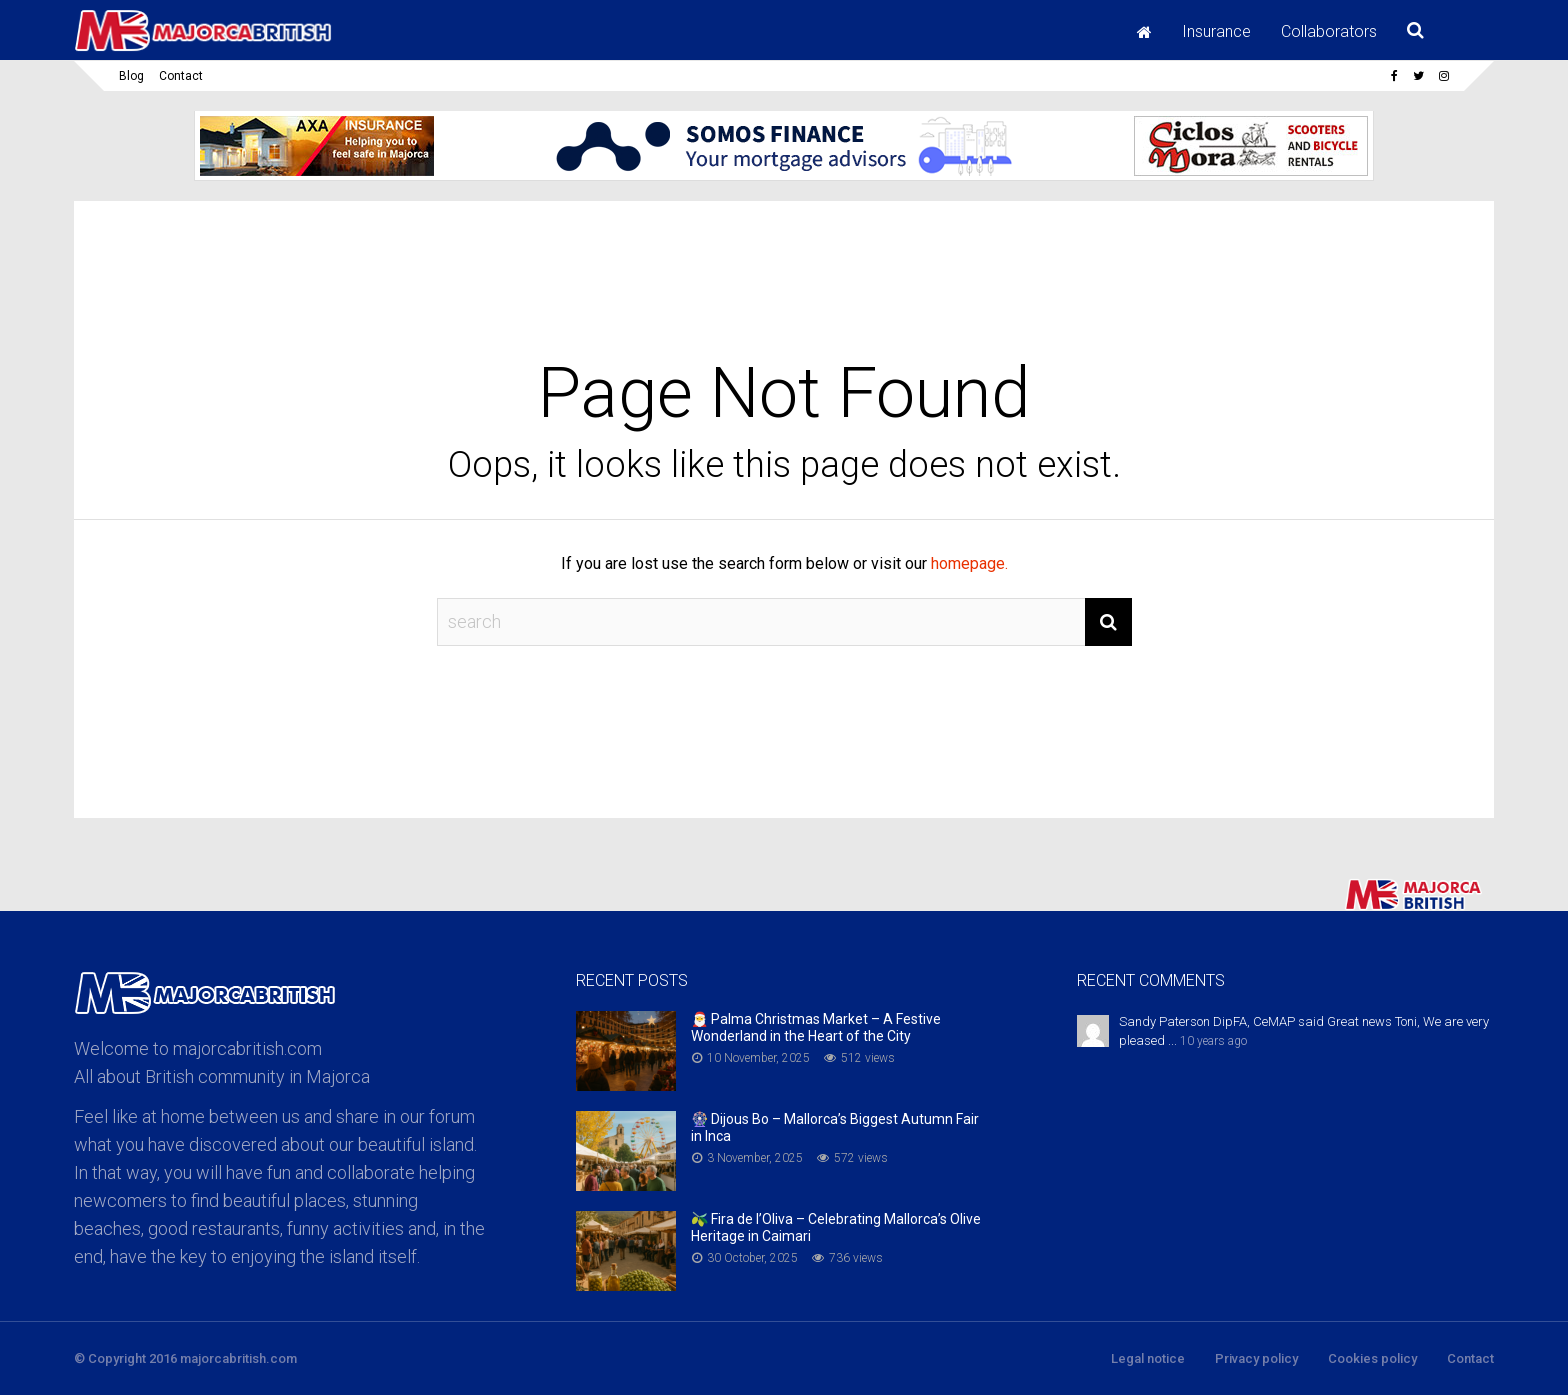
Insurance (1216, 31)
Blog (131, 76)
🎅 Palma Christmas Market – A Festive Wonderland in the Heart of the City (816, 1027)
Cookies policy (1372, 1358)
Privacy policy (1256, 1358)
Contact (181, 76)
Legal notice (1148, 1358)
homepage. (969, 563)
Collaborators (1329, 31)
